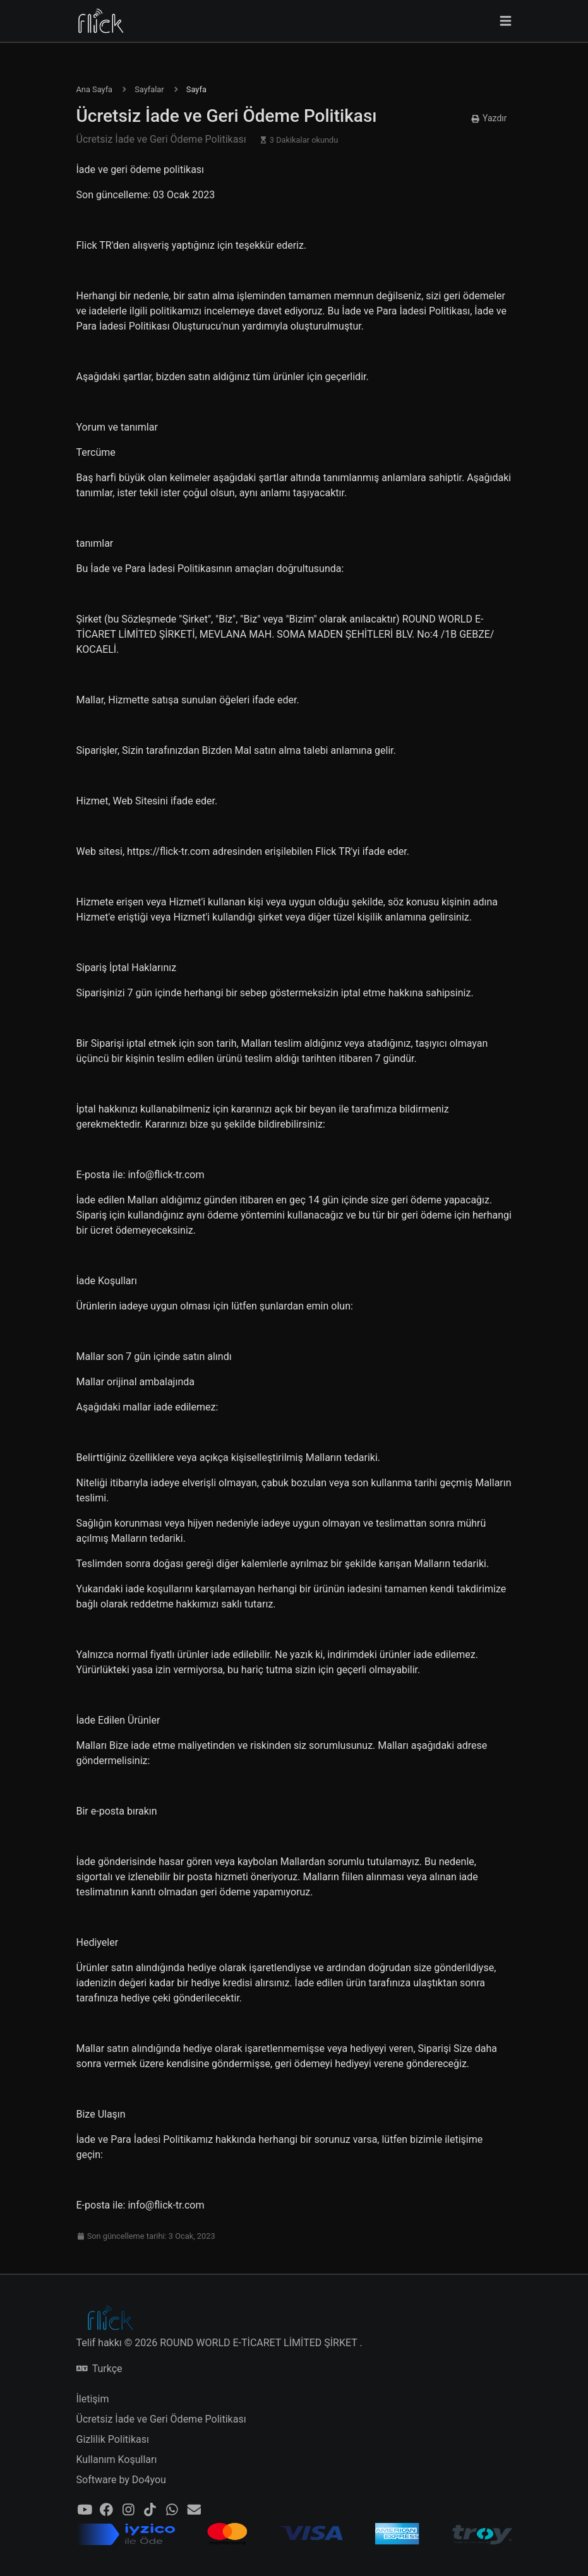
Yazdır (489, 118)
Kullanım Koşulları (116, 2460)
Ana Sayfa (94, 89)
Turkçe (99, 2369)
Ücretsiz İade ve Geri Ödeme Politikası (161, 2419)
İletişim (92, 2399)
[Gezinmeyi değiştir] (505, 21)
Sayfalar (149, 89)
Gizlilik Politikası (112, 2439)
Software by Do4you (121, 2480)
